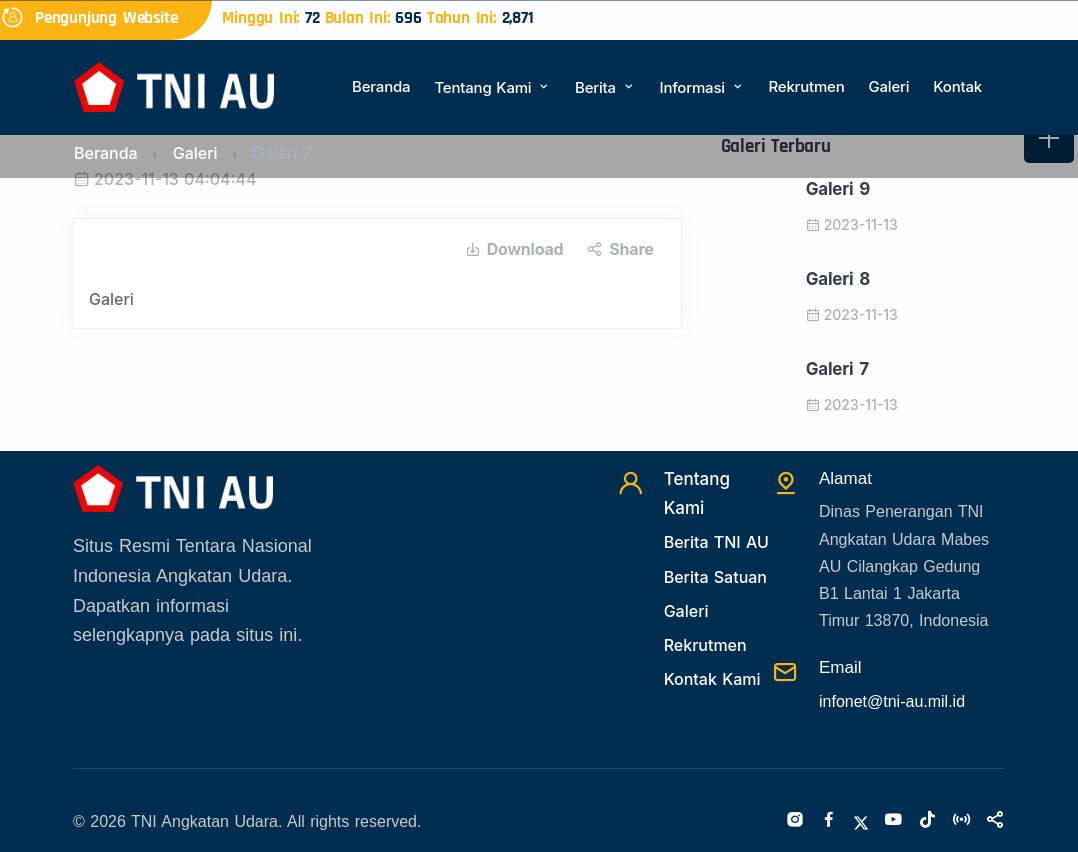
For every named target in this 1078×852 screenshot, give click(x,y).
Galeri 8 (838, 279)
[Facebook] (829, 821)
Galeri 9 (838, 189)
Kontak (957, 86)
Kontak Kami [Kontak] (712, 679)
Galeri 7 (837, 369)
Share (620, 249)
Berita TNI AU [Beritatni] (716, 542)
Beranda (381, 86)
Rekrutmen (806, 86)
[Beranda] (174, 85)
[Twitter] (861, 821)
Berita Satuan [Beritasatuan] (715, 577)
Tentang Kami (492, 87)
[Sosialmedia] (995, 821)
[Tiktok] (927, 821)
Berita (605, 87)
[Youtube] (893, 821)
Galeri (888, 86)
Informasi (702, 87)
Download (514, 249)
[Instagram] (795, 821)
